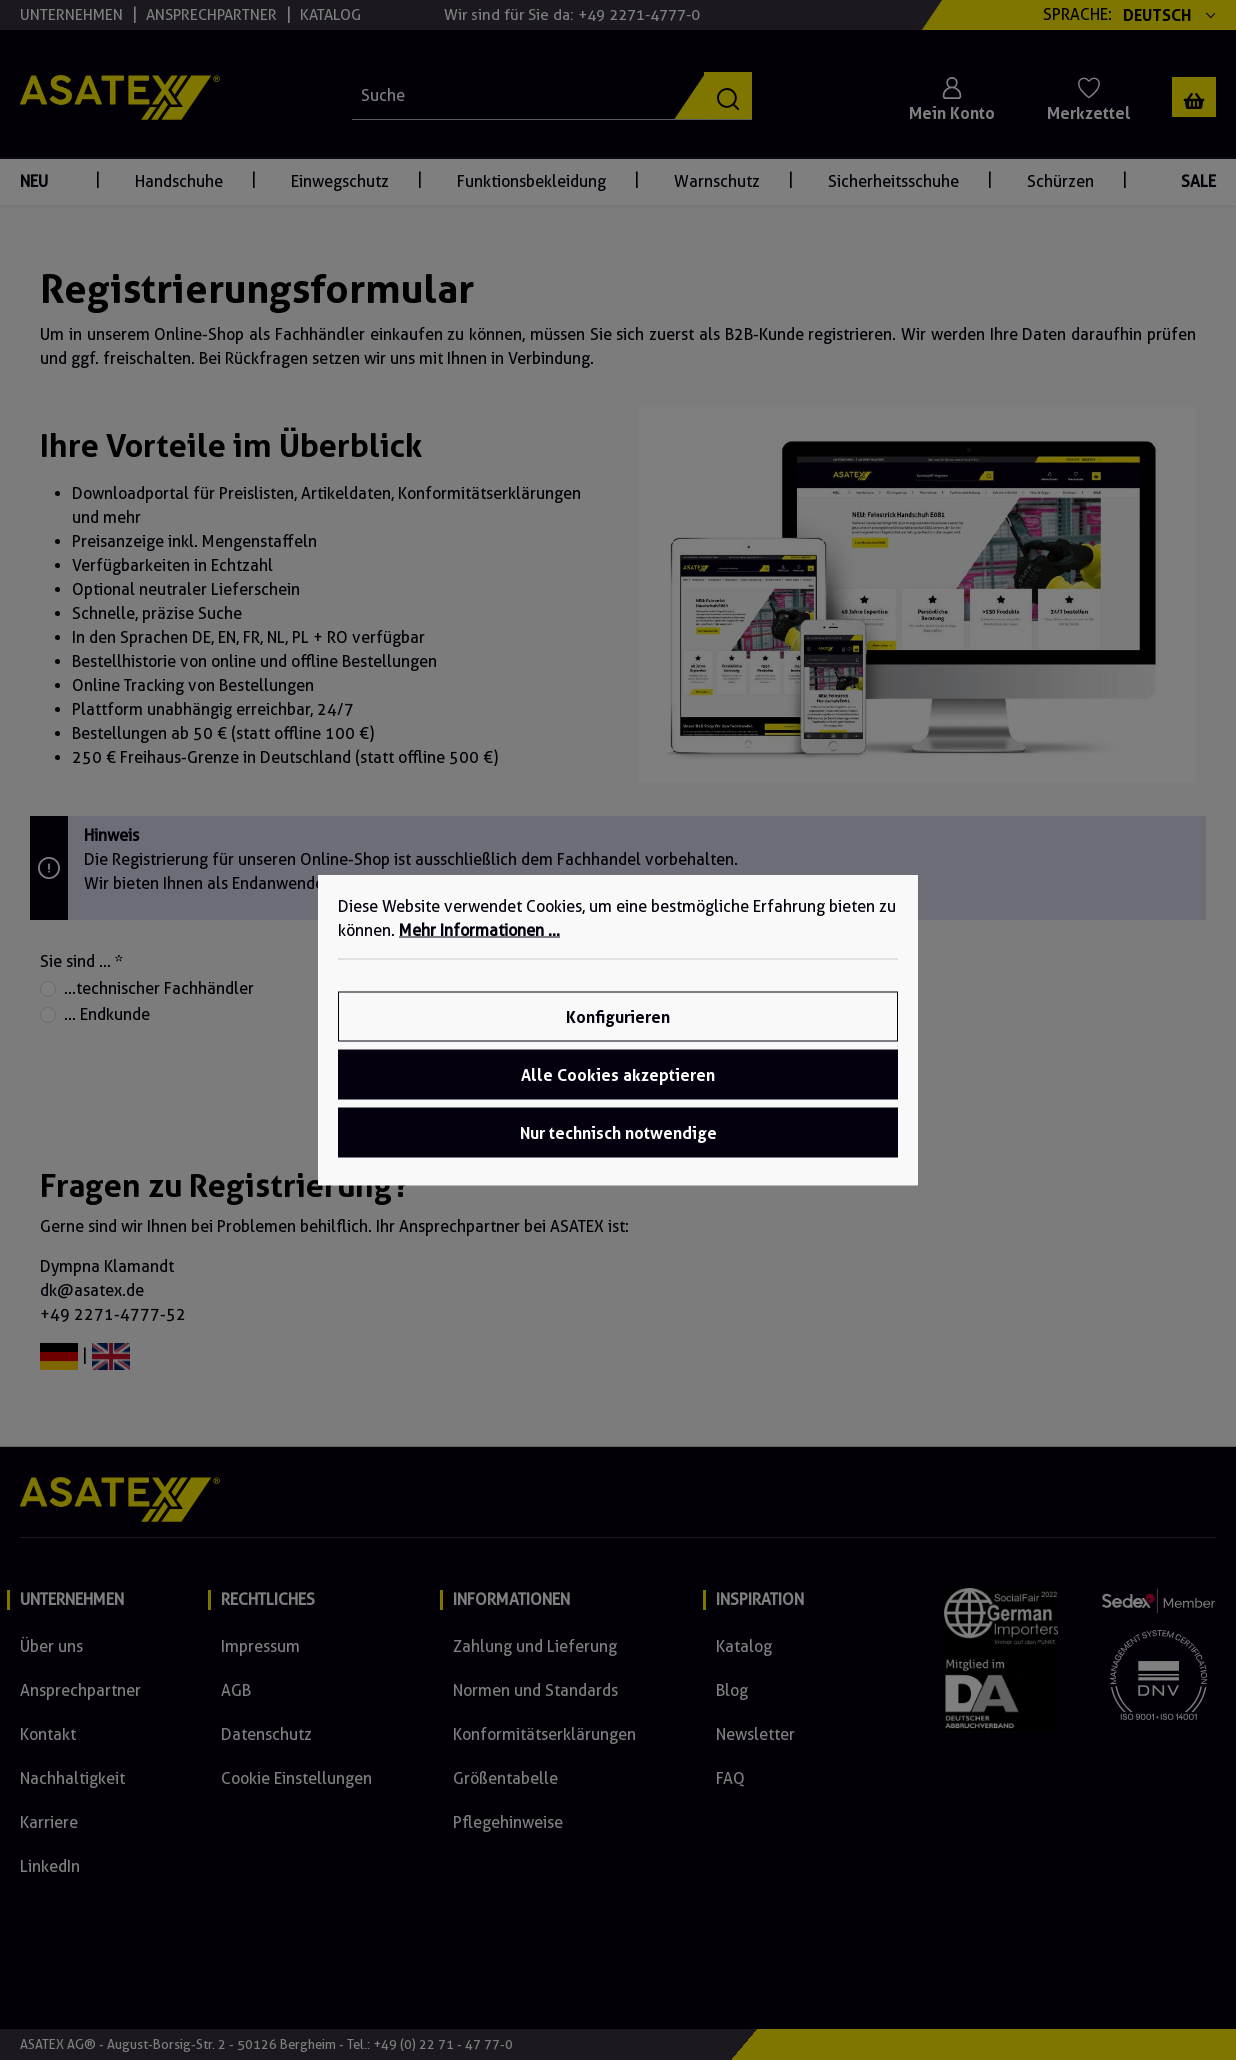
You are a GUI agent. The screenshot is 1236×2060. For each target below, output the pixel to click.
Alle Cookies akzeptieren (618, 1075)
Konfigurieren (618, 1017)
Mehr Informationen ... (479, 930)
